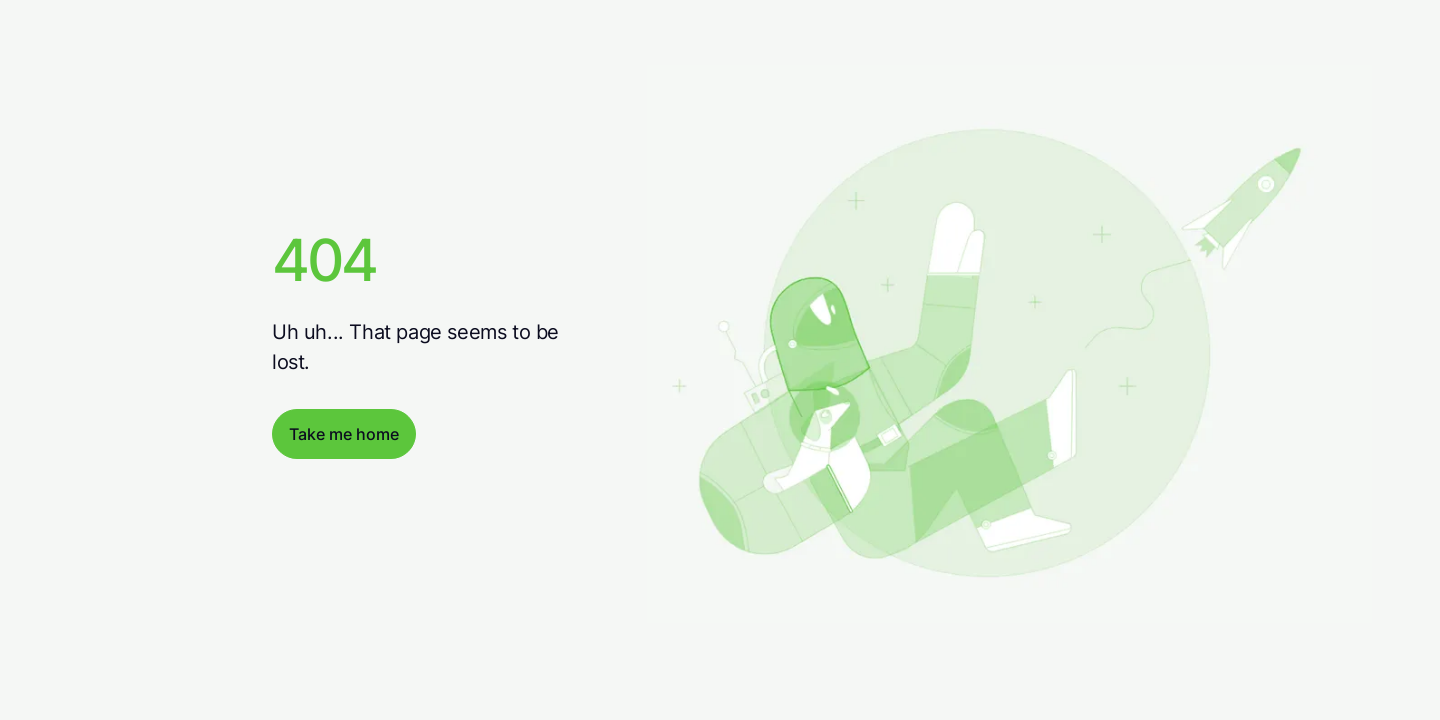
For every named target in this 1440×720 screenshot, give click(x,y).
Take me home (344, 434)
